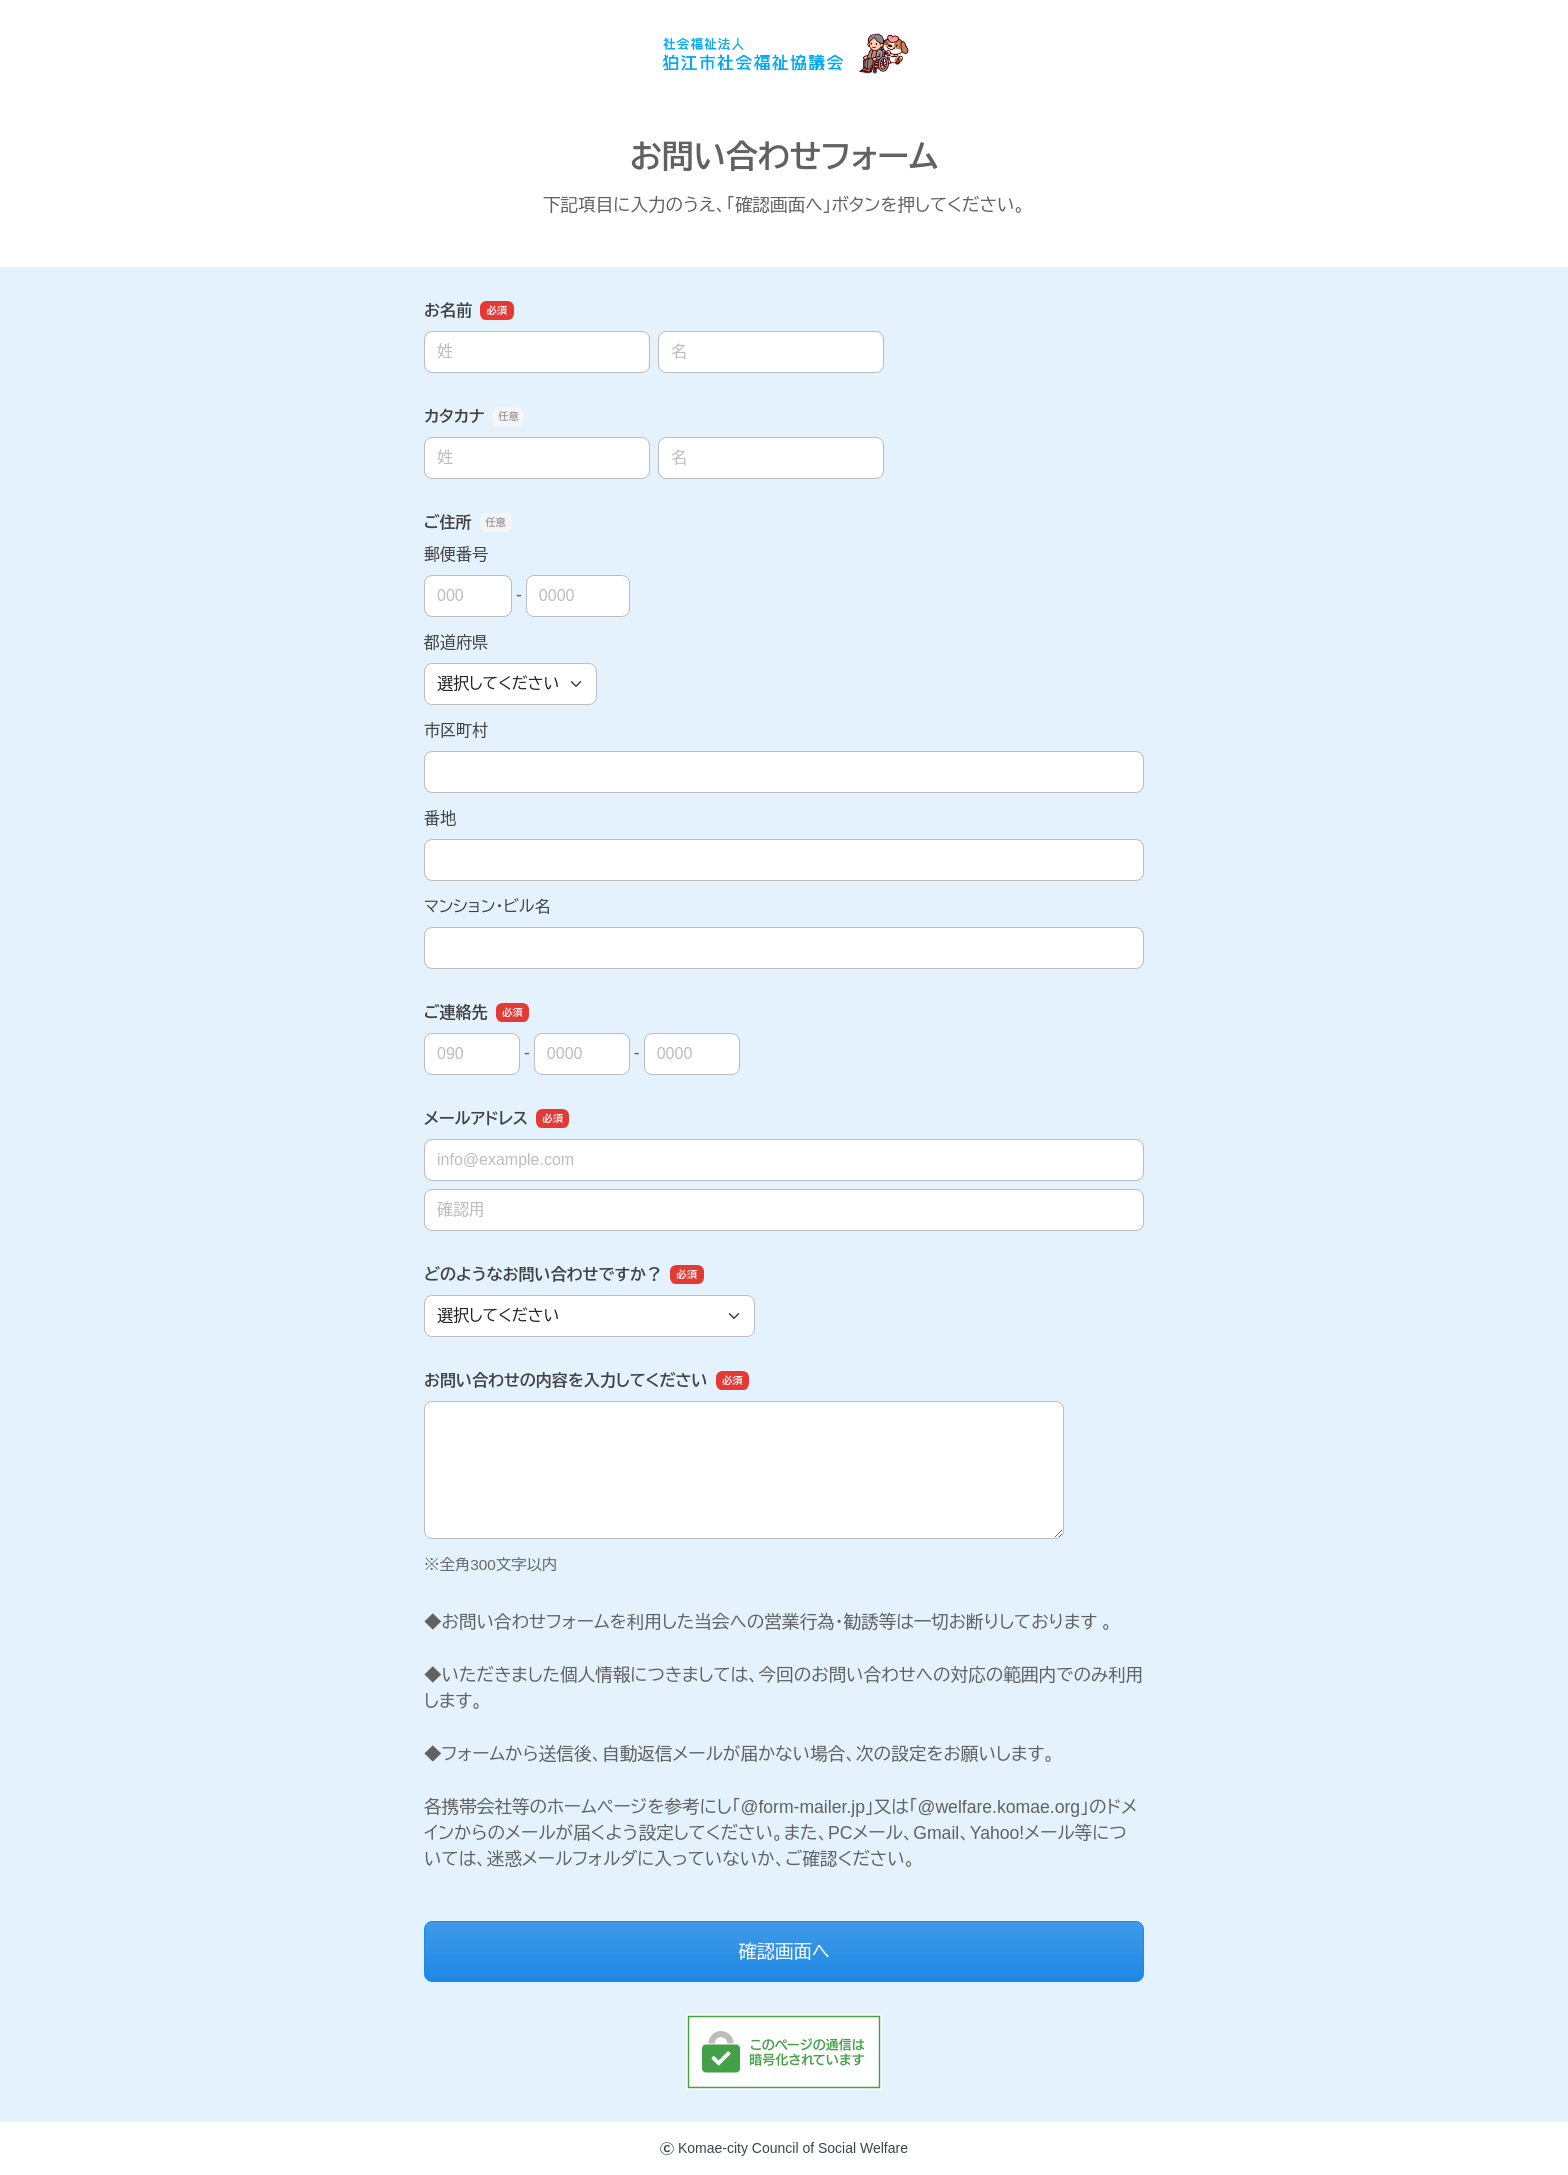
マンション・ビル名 (487, 906)
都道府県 (456, 642)
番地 (440, 818)
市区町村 (456, 730)
